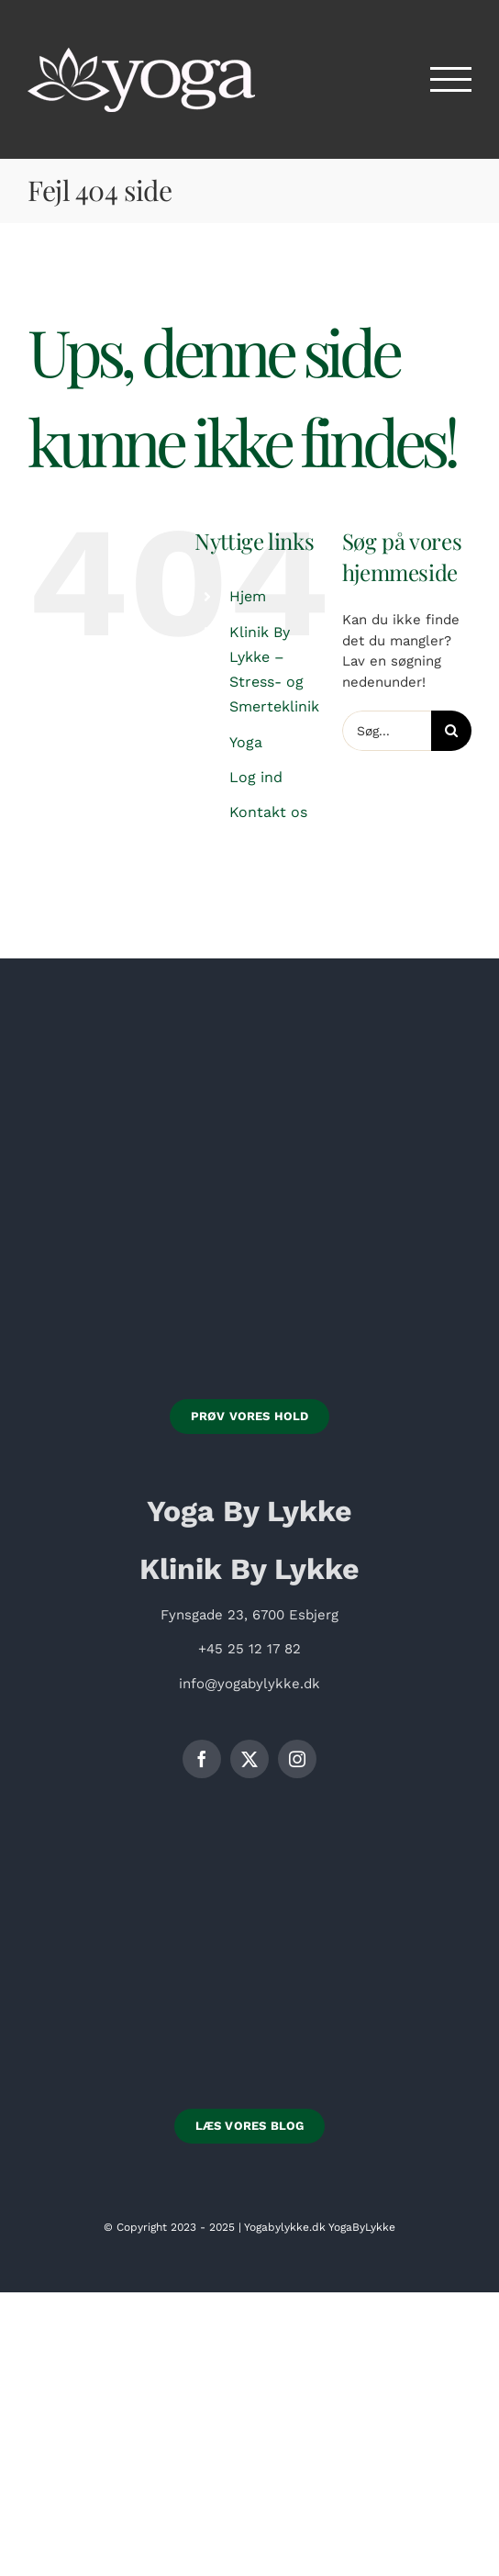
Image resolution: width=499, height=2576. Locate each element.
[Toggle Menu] (451, 79)
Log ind (256, 777)
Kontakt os (268, 812)
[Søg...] (386, 731)
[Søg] (451, 731)
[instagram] (297, 1759)
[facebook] (202, 1759)
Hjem (247, 596)
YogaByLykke (361, 2227)
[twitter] (249, 1759)
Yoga (245, 742)
